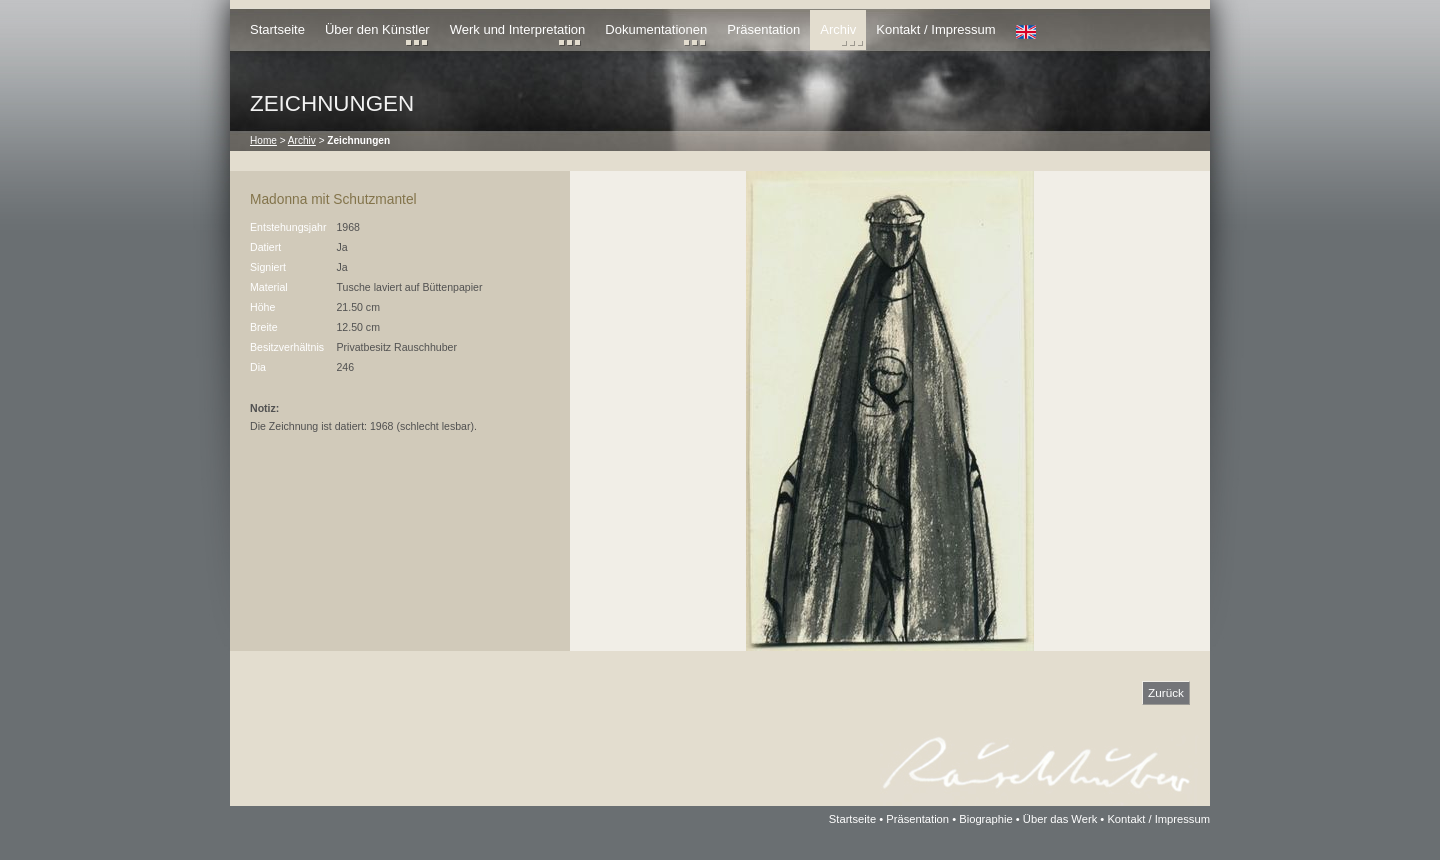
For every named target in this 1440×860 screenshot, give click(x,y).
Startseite (277, 29)
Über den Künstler (377, 29)
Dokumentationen (656, 29)
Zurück (1166, 692)
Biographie (986, 819)
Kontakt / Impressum (935, 29)
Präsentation (763, 29)
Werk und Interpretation (518, 29)
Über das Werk (1060, 819)
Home (263, 140)
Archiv (838, 29)
